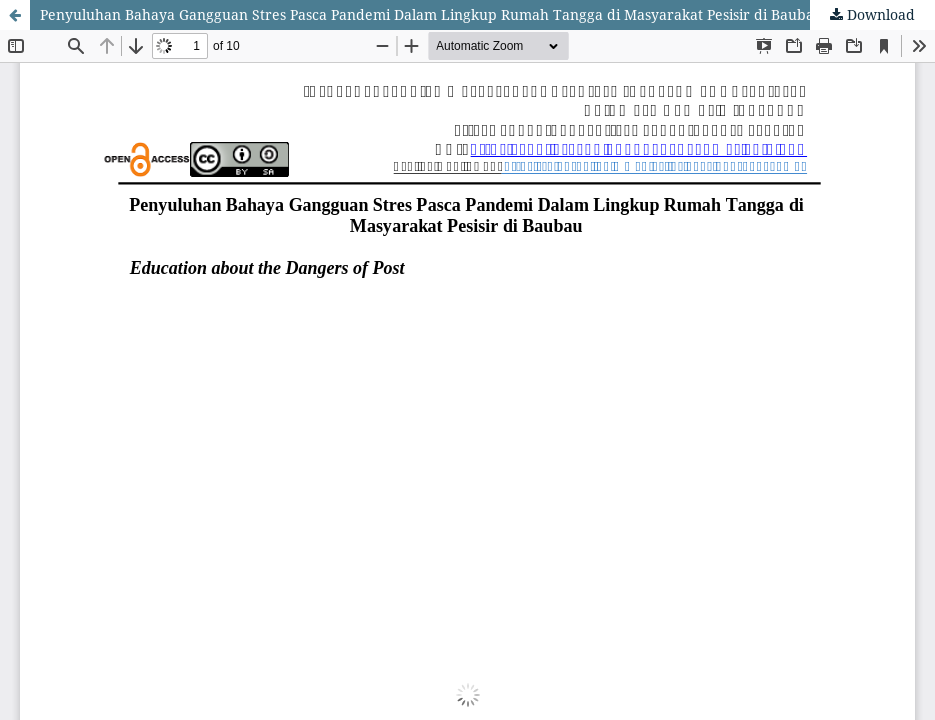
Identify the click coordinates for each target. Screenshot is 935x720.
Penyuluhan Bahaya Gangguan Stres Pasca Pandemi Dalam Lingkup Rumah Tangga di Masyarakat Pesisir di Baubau (431, 14)
